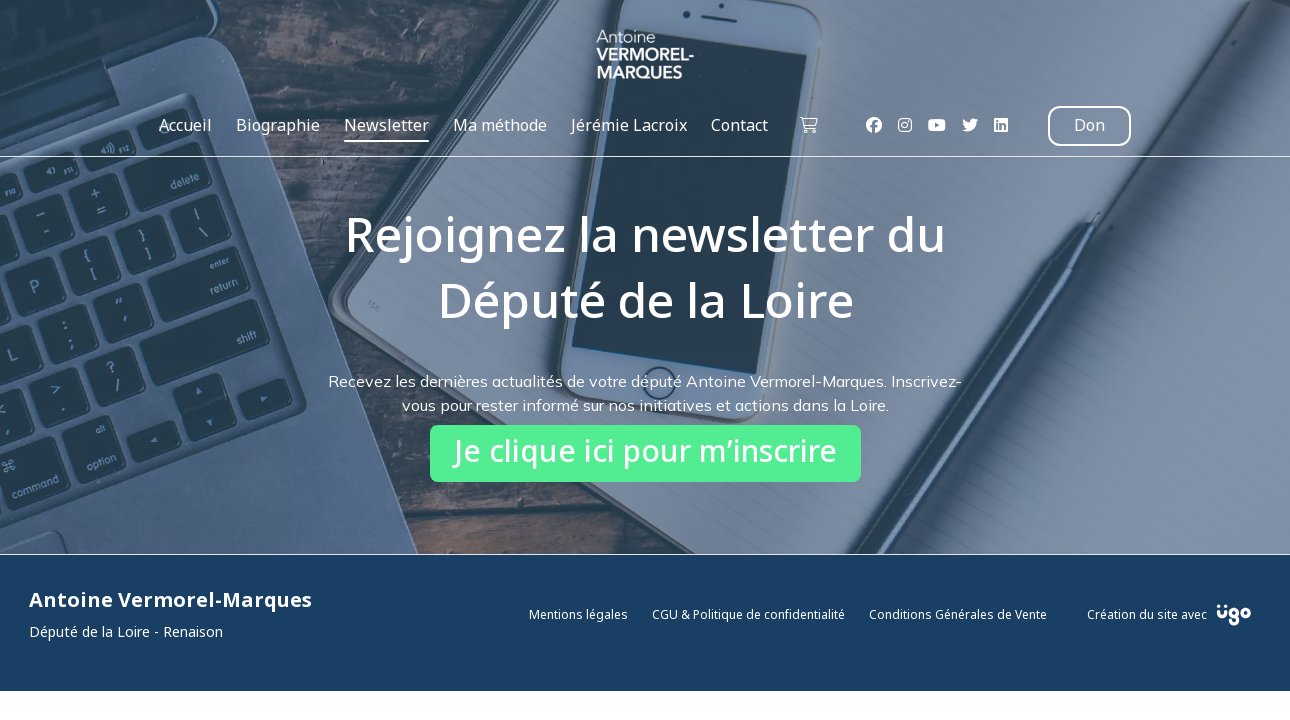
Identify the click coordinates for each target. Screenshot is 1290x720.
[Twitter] (970, 126)
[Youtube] (937, 126)
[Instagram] (905, 126)
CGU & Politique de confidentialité (748, 615)
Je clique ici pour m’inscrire (645, 453)
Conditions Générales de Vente (958, 615)
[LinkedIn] (1001, 126)
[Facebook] (874, 126)
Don (1089, 126)
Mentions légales (578, 615)
